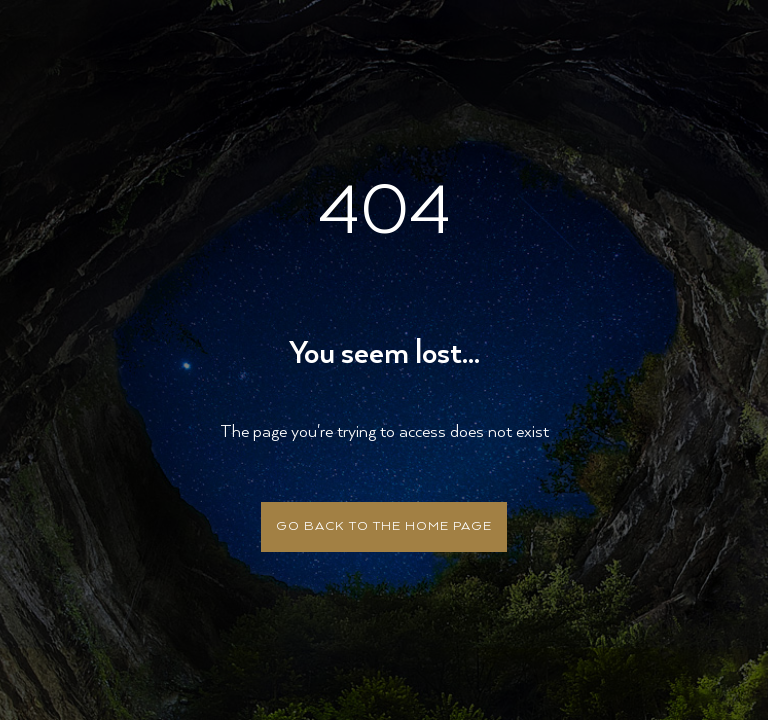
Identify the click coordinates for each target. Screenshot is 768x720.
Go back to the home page (384, 526)
